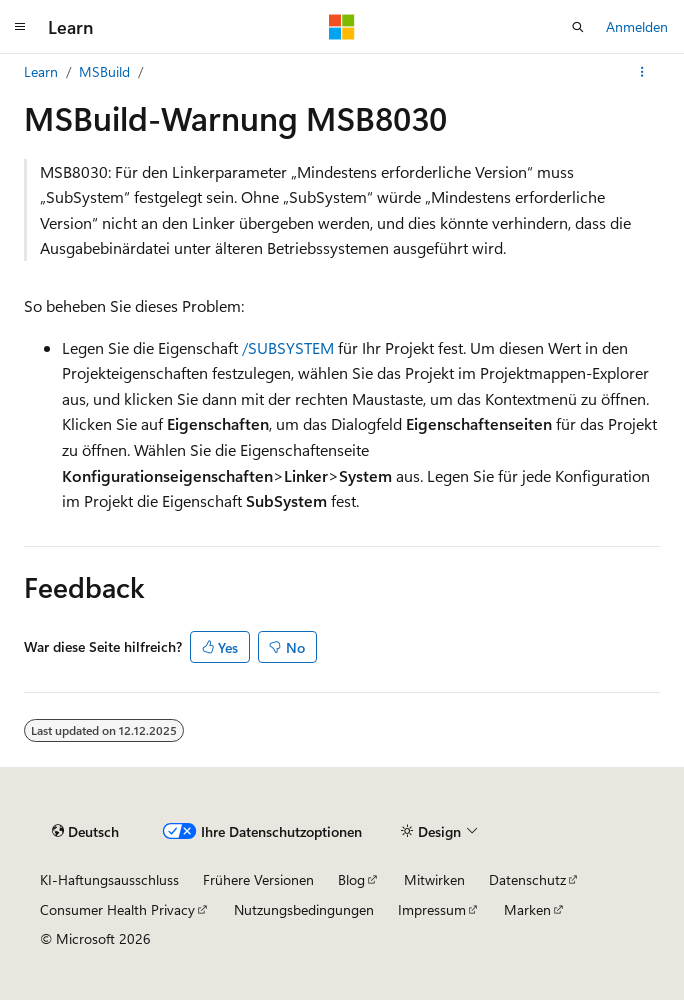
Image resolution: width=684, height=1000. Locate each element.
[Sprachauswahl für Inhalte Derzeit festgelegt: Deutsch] (85, 832)
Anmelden (637, 26)
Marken (527, 909)
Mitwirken (434, 879)
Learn (41, 71)
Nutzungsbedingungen (304, 909)
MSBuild (104, 71)
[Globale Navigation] (20, 27)
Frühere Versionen (258, 879)
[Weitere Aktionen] (642, 72)
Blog (351, 879)
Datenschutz (527, 879)
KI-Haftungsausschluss (109, 879)
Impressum (432, 909)
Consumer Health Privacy (117, 909)
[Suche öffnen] (578, 27)
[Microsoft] (342, 27)
